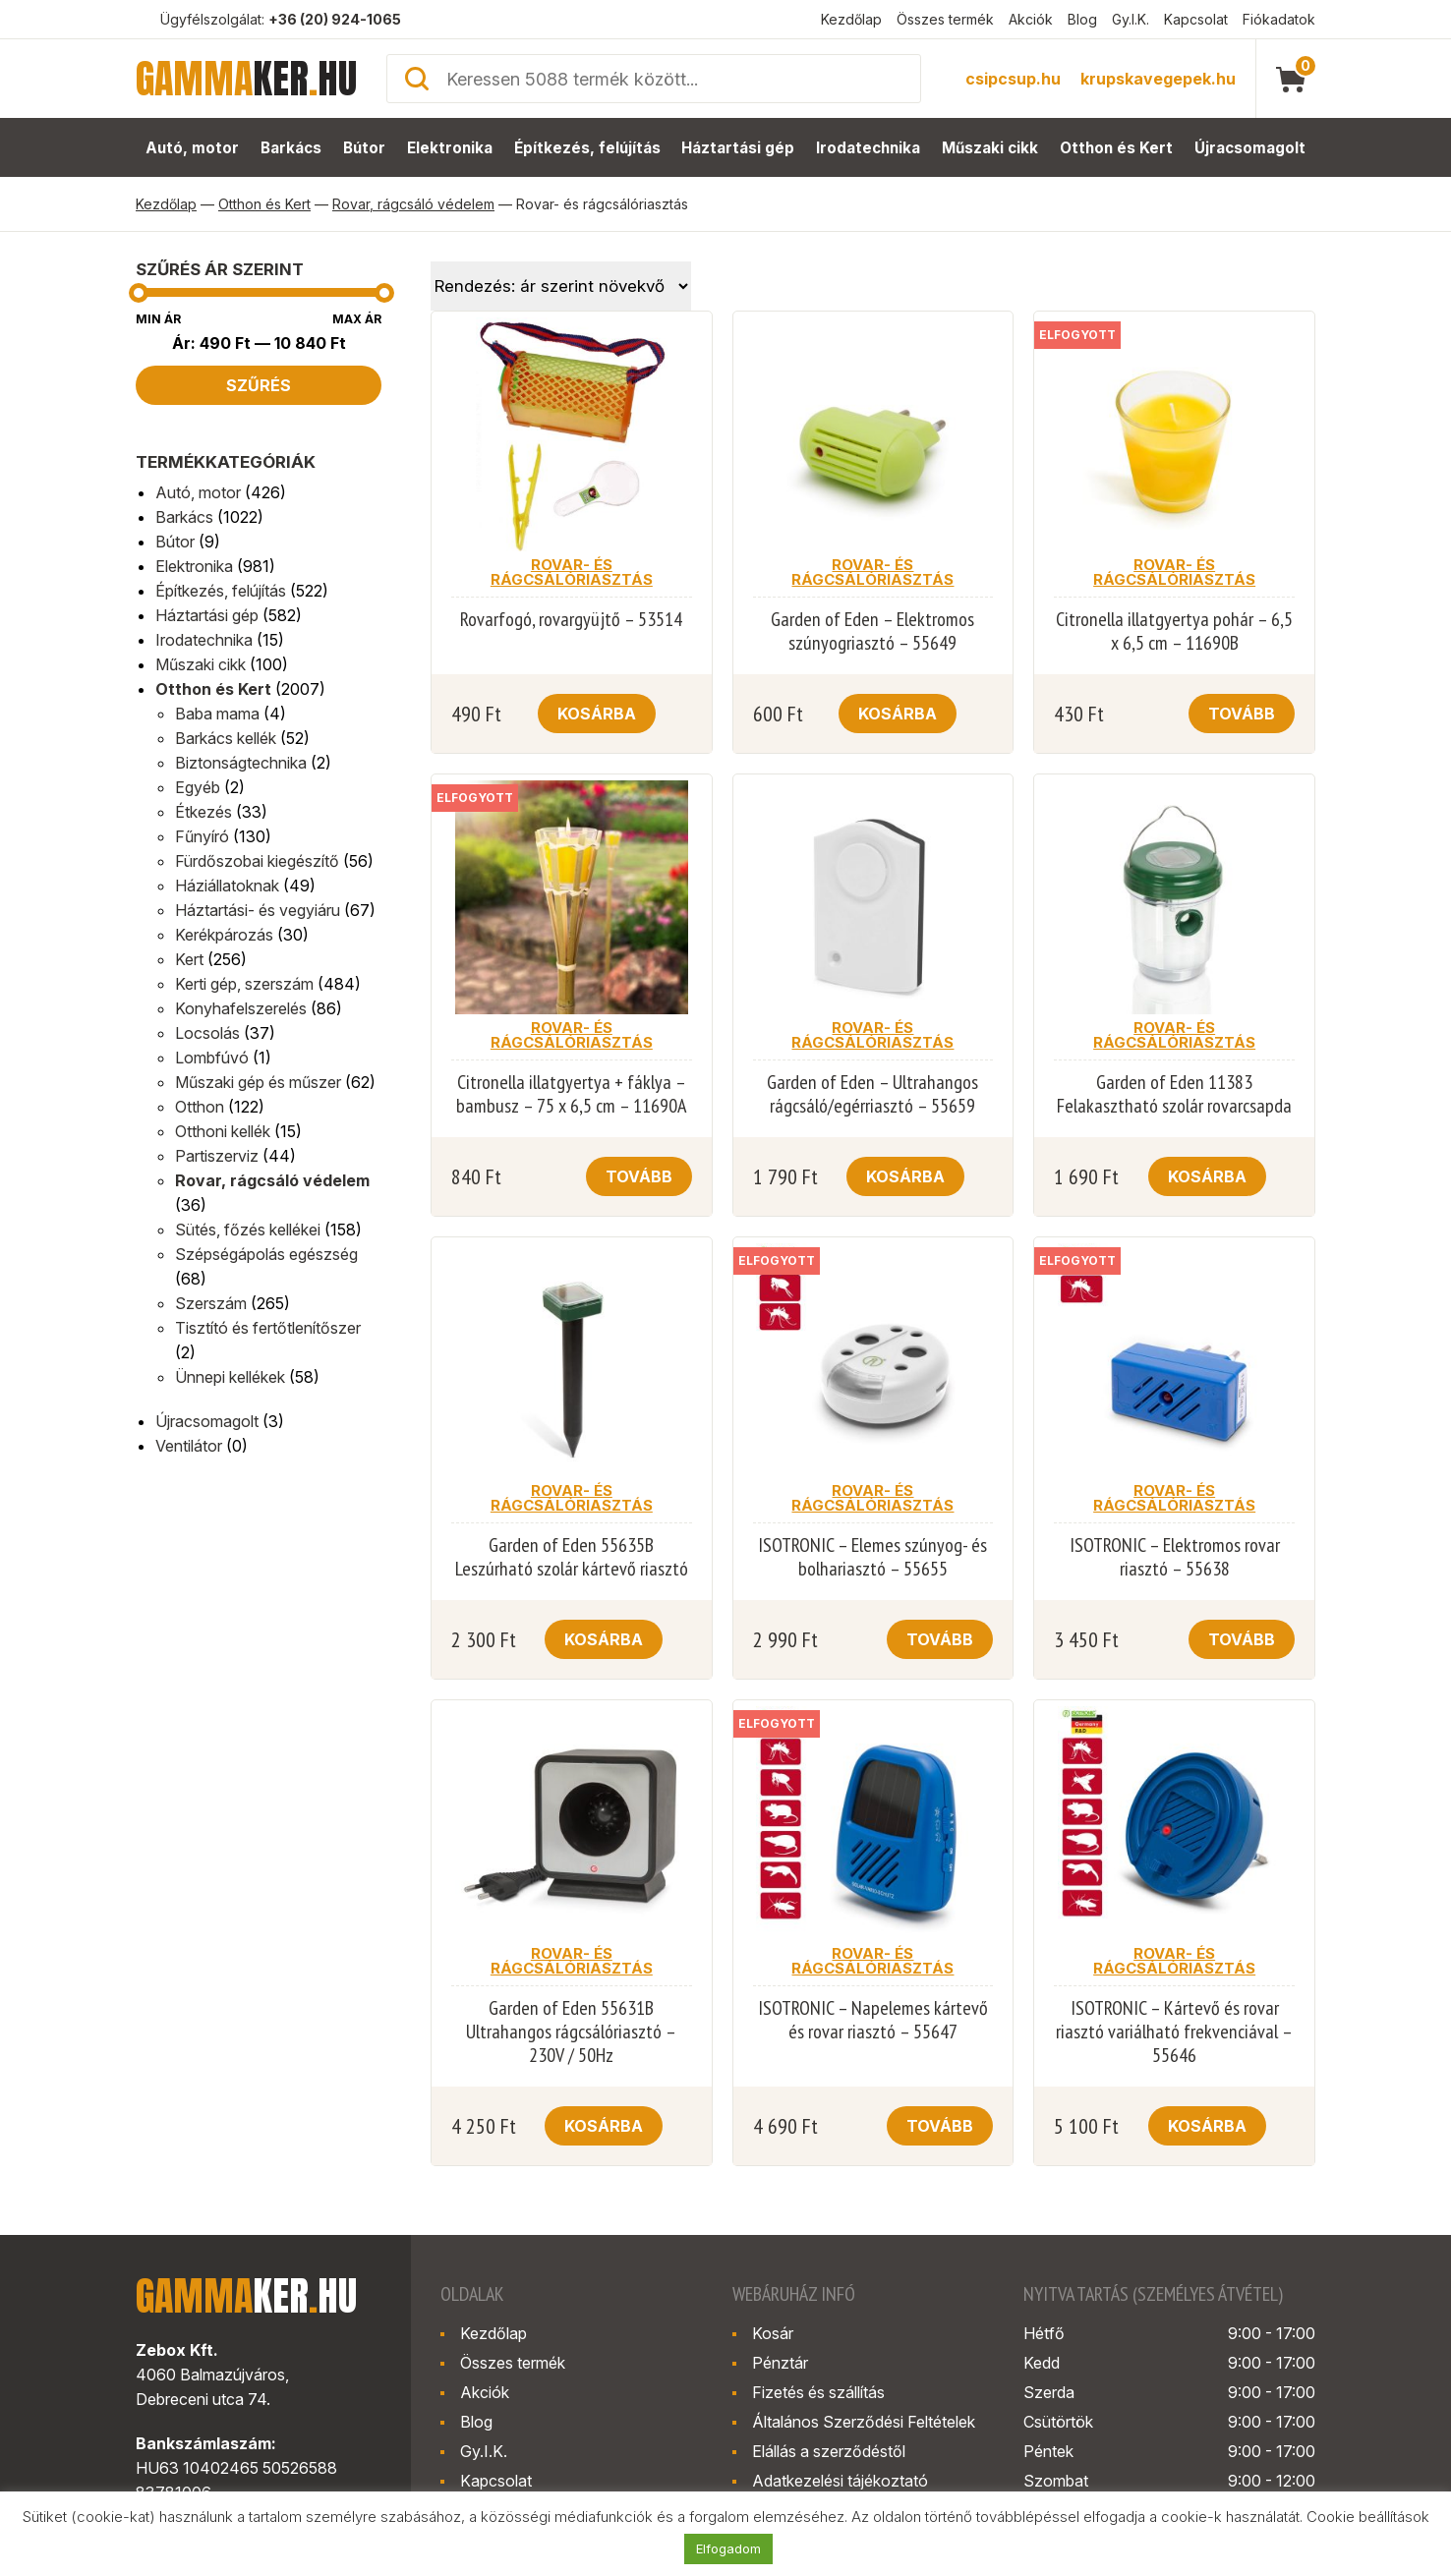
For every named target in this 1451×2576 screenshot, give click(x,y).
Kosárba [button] (596, 713)
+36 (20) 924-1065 (334, 19)
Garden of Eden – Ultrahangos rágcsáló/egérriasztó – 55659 (872, 1093)
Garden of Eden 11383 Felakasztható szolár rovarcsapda (1174, 1093)
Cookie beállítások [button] (1367, 2516)
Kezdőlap (851, 19)
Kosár (772, 2333)
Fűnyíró (202, 836)
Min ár (158, 319)
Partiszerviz (217, 1156)
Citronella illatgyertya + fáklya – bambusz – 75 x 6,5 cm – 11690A (571, 1093)
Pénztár (780, 2363)
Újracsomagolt (1250, 148)
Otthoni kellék (222, 1131)
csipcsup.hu (1013, 78)
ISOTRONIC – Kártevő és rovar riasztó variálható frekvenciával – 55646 (1174, 2031)
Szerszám (211, 1303)
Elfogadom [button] (728, 2548)
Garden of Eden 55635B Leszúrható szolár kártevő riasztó (571, 1556)
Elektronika (450, 148)
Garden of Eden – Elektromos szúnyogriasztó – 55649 (872, 631)
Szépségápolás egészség (266, 1254)
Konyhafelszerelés (241, 1008)
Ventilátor (188, 1446)
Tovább (1241, 713)
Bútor (364, 148)
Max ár (356, 319)
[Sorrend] (561, 286)
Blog (1082, 19)
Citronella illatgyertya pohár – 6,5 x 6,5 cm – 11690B (1174, 631)
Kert (189, 959)
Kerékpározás (224, 935)
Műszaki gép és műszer (258, 1082)
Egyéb (197, 787)
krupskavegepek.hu (1158, 78)
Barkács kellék (225, 738)
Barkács (290, 148)
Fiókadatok (1279, 19)
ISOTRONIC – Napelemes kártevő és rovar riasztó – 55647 (873, 2019)
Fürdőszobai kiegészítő (257, 861)
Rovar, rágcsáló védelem (413, 204)
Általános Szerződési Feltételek (863, 2422)
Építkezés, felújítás (587, 148)
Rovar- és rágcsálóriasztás (572, 572)
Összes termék (945, 19)
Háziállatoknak (227, 885)
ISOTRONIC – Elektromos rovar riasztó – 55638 (1175, 1556)
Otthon (199, 1106)
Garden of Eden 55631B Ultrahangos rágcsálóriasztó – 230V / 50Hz (571, 2031)
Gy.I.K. (1130, 19)
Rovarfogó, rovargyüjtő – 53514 (571, 619)
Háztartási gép (738, 148)
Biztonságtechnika (241, 763)
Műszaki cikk (991, 148)
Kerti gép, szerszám (244, 984)
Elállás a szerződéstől (828, 2451)
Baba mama (217, 713)
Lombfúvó (212, 1057)
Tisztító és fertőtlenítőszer (268, 1328)
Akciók (1031, 19)
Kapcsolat (1196, 19)
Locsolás (207, 1033)
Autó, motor (191, 148)
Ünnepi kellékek (230, 1377)
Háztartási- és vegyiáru (257, 910)
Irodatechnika (868, 148)
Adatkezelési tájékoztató (840, 2480)
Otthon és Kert (1118, 148)
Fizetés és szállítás (818, 2392)
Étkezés (203, 812)
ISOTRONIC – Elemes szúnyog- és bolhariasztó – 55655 (872, 1556)
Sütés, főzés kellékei (247, 1229)
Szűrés (258, 385)
